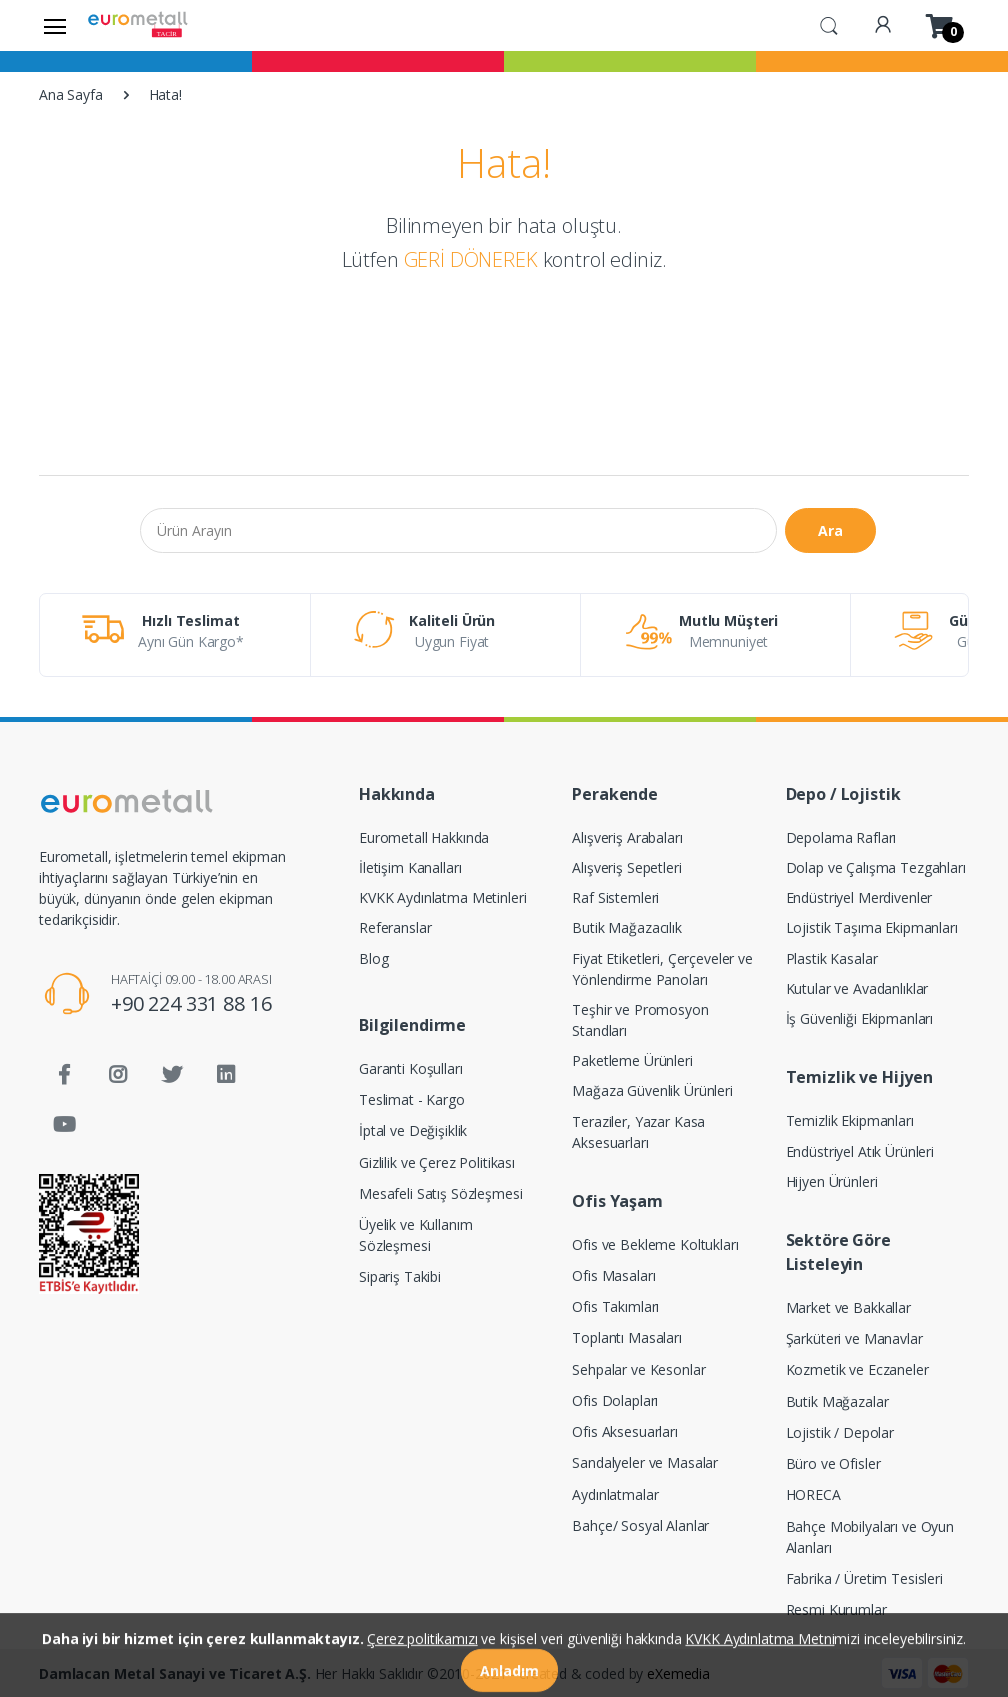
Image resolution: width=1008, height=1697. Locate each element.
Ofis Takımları (615, 1306)
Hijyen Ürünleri (832, 1181)
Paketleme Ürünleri (632, 1060)
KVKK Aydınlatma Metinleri (442, 897)
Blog (373, 958)
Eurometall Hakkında (424, 837)
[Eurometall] (138, 25)
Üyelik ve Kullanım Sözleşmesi (415, 1235)
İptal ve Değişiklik (413, 1130)
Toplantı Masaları (627, 1337)
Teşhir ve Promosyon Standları (640, 1020)
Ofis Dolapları (615, 1400)
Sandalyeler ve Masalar (645, 1462)
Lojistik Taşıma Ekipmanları (872, 927)
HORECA (813, 1494)
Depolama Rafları (841, 837)
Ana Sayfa (71, 94)
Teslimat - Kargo (412, 1099)
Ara (830, 530)
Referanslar (395, 927)
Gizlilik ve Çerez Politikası (437, 1162)
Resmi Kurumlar (836, 1609)
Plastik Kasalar (832, 958)
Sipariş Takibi (400, 1276)
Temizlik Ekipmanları (850, 1120)
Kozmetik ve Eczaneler (857, 1369)
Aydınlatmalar (615, 1494)
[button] (829, 24)
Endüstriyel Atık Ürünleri (860, 1151)
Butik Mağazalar (837, 1401)
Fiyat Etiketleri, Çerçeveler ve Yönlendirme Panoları (662, 969)
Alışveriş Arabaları (627, 837)
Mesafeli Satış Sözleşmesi (440, 1193)
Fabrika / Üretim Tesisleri (864, 1578)
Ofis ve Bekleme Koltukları (655, 1244)
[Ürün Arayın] (458, 530)
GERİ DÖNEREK (471, 259)
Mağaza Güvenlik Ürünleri (652, 1090)
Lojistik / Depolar (840, 1432)
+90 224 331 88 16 (191, 1003)
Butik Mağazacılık (627, 927)
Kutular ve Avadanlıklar (857, 988)
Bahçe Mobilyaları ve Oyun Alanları (870, 1537)
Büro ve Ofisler (833, 1463)
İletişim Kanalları (410, 867)
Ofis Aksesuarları (625, 1431)
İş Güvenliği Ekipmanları (860, 1018)
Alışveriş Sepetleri (626, 867)
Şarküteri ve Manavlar (854, 1338)
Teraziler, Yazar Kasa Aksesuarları (638, 1132)
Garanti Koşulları (411, 1068)
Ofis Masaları (613, 1275)
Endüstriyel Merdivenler (859, 897)
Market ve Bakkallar (848, 1307)
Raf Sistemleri (615, 897)
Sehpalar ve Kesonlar (638, 1369)
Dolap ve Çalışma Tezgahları (876, 867)
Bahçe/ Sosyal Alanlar (640, 1525)
